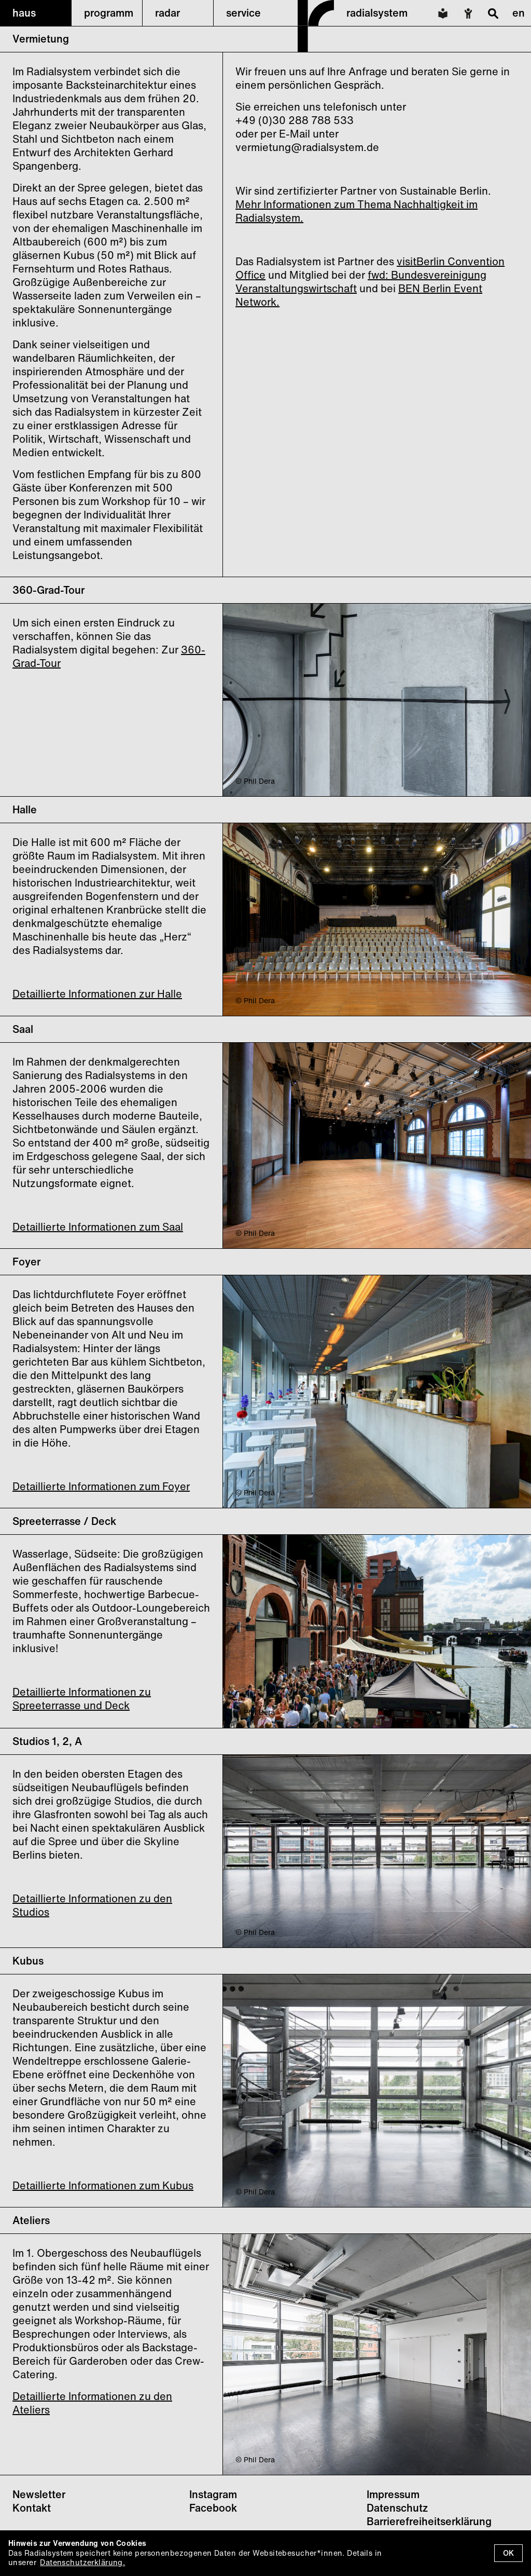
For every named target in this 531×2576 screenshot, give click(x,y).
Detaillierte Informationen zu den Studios (92, 1905)
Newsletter (38, 2494)
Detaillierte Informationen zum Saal (97, 1226)
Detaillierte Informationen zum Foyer (101, 1486)
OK (508, 2552)
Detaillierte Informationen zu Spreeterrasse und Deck (81, 1698)
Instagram (213, 2494)
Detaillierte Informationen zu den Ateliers (92, 2403)
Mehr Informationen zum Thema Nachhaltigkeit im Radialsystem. (356, 211)
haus (24, 12)
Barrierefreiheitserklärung (429, 2521)
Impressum (393, 2494)
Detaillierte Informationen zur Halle (97, 993)
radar (167, 12)
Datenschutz (397, 2507)
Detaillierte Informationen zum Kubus (102, 2185)
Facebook (213, 2507)
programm (108, 12)
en (518, 12)
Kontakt (31, 2507)
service (243, 12)
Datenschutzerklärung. (82, 2562)
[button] (35, 13)
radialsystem (377, 12)
